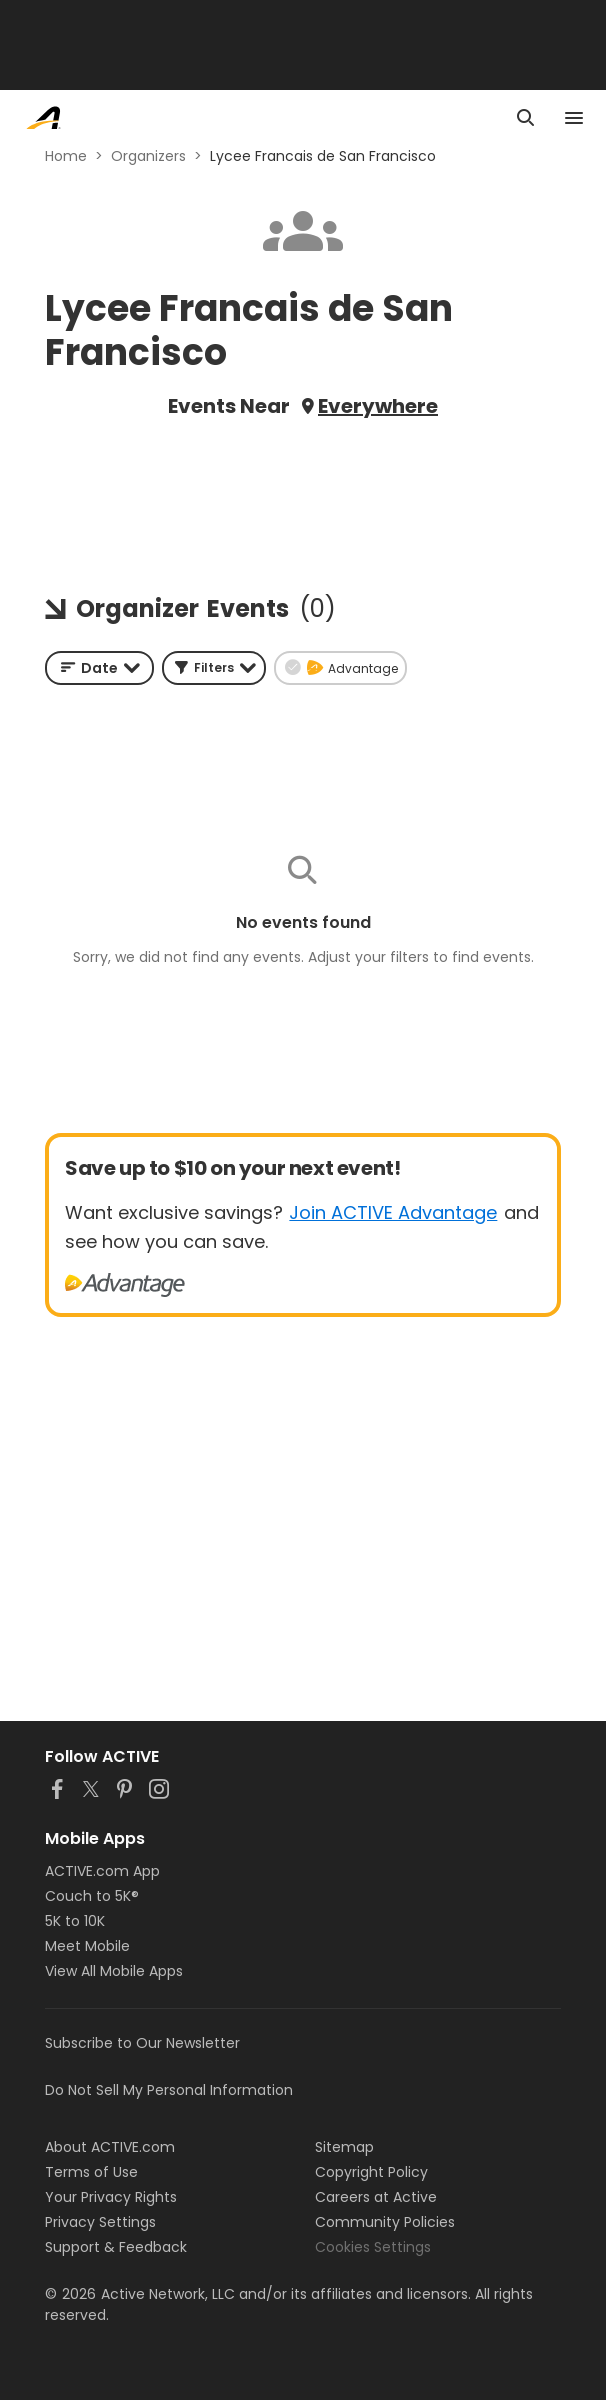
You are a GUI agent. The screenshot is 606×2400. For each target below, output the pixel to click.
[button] (214, 668)
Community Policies (385, 2222)
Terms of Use (91, 2172)
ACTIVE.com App (102, 1871)
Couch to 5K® (92, 1896)
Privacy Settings (100, 2222)
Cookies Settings (373, 2247)
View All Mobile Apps (114, 1971)
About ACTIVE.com (110, 2147)
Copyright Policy (371, 2172)
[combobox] (99, 668)
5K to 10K (75, 1921)
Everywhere (378, 406)
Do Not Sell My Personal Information (169, 2090)
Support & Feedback (116, 2247)
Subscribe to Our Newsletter (142, 2043)
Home (66, 156)
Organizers (148, 156)
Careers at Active (376, 2197)
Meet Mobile (87, 1946)
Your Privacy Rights (111, 2197)
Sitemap (344, 2147)
